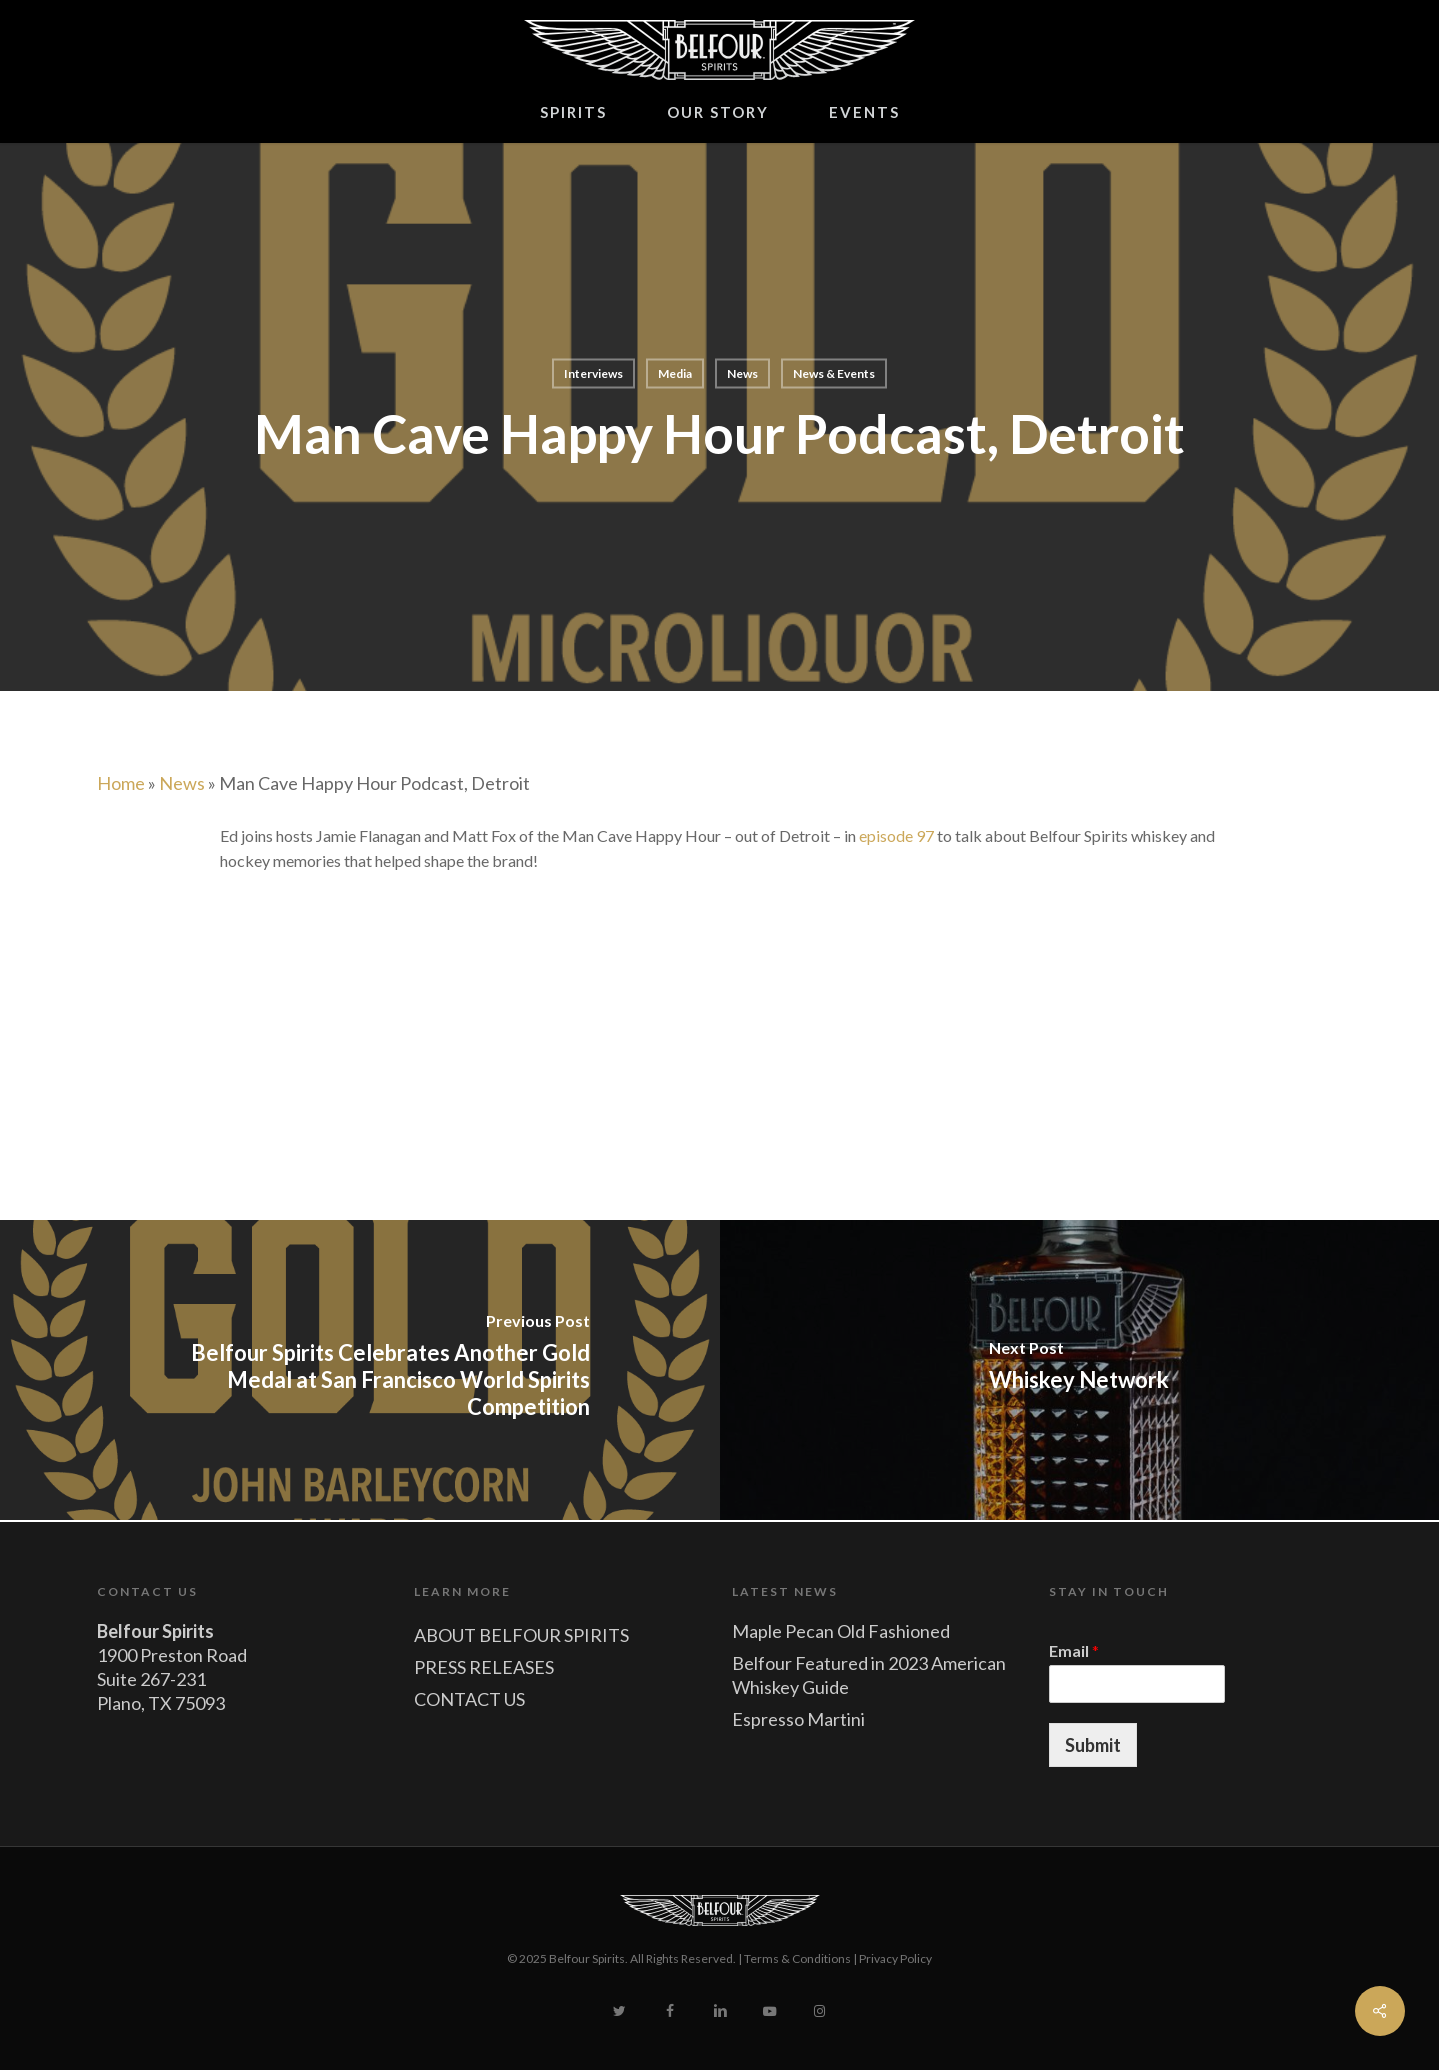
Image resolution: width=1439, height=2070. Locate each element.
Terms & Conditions (797, 1958)
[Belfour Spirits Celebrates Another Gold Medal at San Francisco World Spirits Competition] (360, 1370)
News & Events (834, 373)
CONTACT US (469, 1699)
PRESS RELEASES (484, 1667)
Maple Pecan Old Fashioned (841, 1631)
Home (121, 783)
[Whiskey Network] (1080, 1370)
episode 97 (896, 835)
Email (1074, 1650)
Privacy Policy (895, 1958)
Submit (1093, 1745)
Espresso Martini (798, 1719)
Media (675, 373)
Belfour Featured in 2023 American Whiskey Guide (869, 1675)
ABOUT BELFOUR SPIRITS (521, 1635)
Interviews (593, 373)
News (742, 373)
